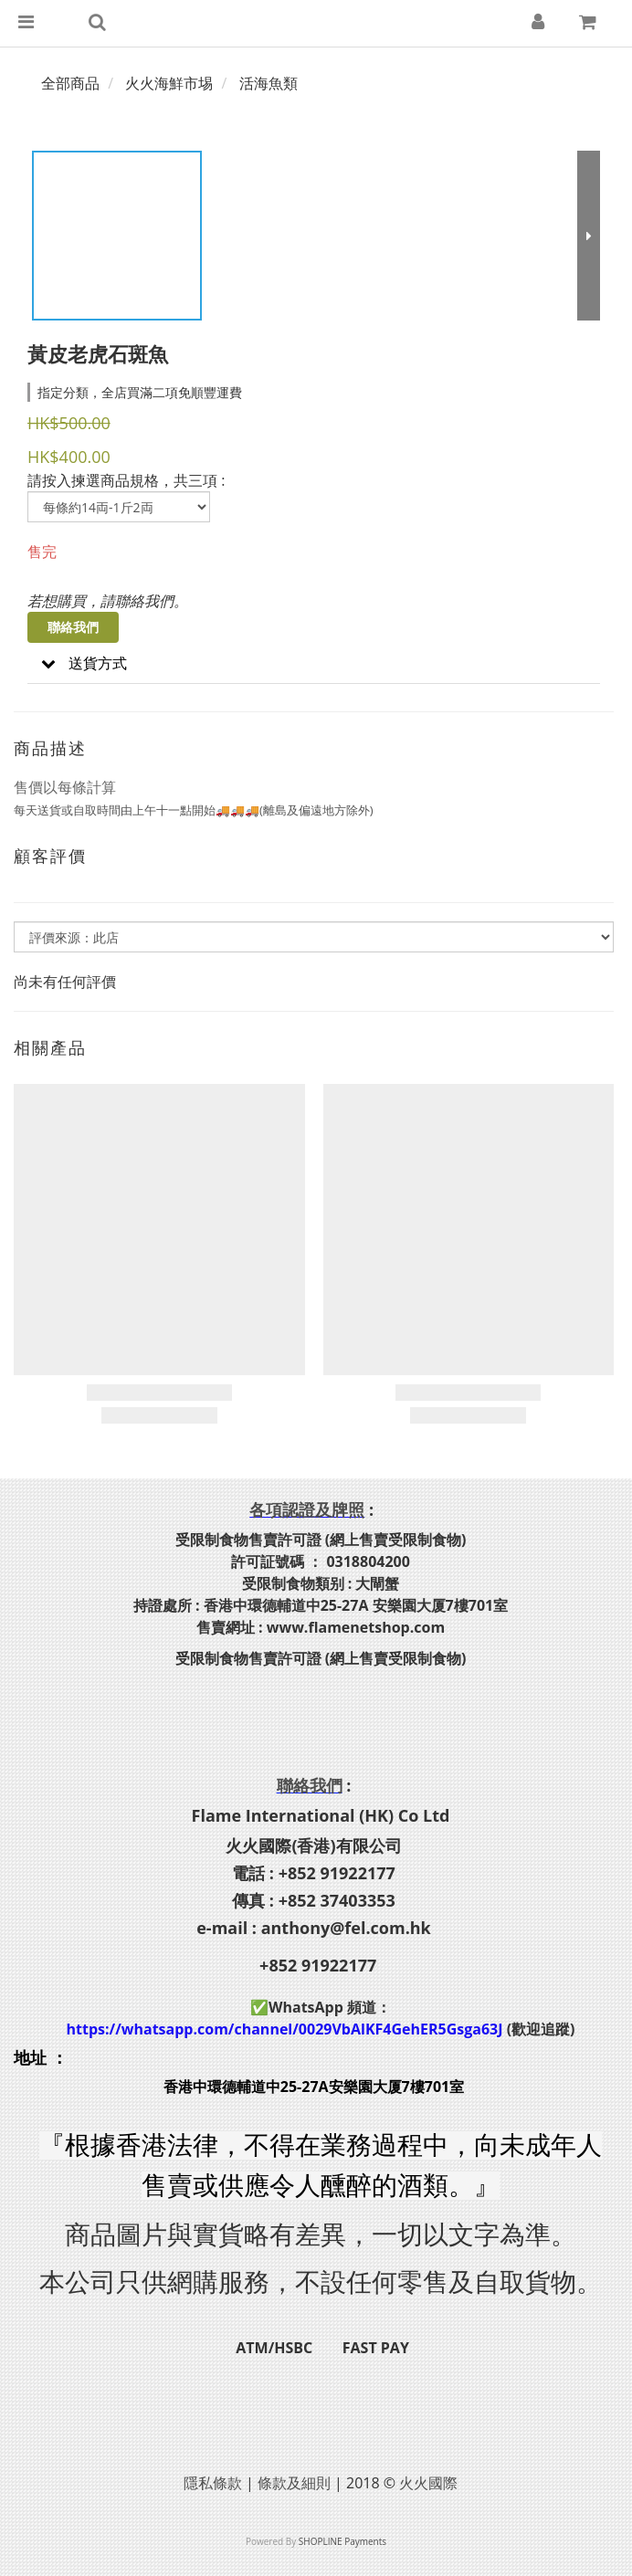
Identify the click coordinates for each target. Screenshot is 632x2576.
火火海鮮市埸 (169, 83)
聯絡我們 (73, 627)
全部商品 (70, 83)
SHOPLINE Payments (342, 2541)
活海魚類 (268, 83)
